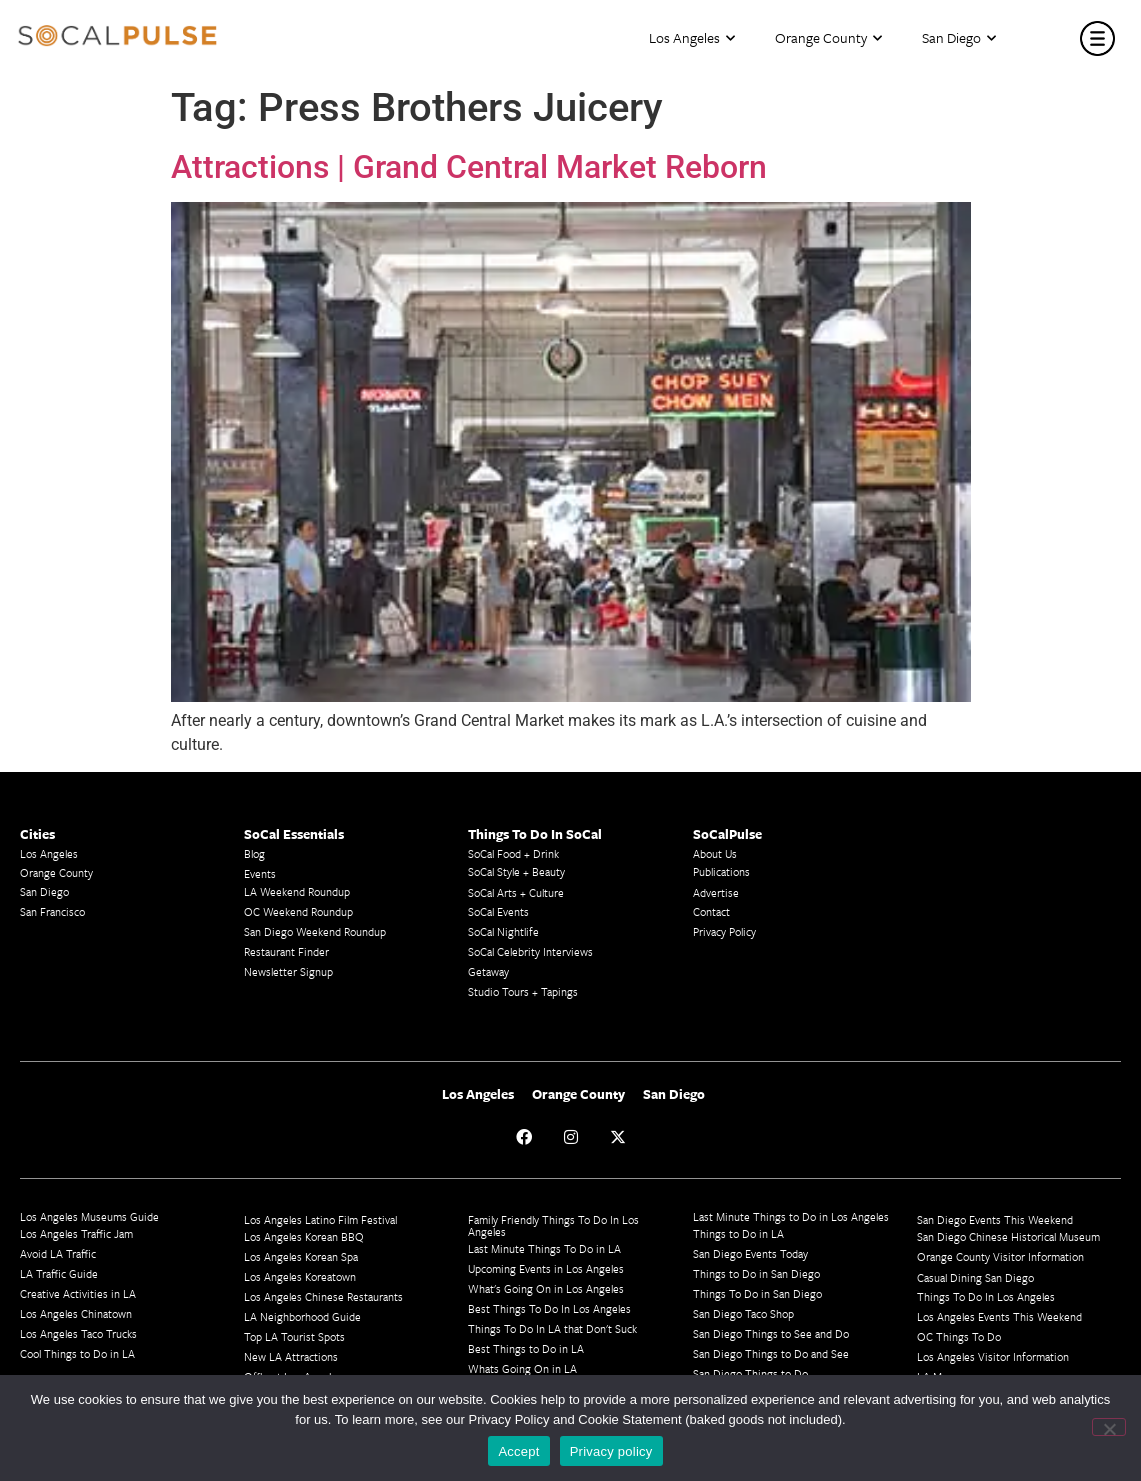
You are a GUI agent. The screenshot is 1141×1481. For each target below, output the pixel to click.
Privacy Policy (724, 931)
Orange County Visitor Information (1000, 1256)
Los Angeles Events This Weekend (999, 1316)
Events (260, 873)
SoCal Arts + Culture (516, 892)
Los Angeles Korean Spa (301, 1256)
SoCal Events (498, 911)
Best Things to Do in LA (526, 1348)
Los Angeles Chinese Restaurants (323, 1296)
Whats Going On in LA (522, 1368)
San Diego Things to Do (750, 1373)
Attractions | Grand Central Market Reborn (469, 167)
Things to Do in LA (738, 1233)
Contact (711, 911)
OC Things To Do (959, 1336)
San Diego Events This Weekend (995, 1219)
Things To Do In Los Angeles (986, 1296)
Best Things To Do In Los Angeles (549, 1308)
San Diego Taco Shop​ (743, 1313)
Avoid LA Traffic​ (58, 1253)
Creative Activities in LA (78, 1293)
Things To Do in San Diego (757, 1293)
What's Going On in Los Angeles (546, 1288)
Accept (518, 1451)
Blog (254, 853)
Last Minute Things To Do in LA (544, 1248)
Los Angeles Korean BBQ (304, 1236)
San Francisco (52, 911)
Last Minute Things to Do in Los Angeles (791, 1216)
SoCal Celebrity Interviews (530, 951)
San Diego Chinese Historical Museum (1008, 1236)
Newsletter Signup (288, 971)
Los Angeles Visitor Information (993, 1356)
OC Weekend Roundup (298, 911)
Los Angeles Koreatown (300, 1276)
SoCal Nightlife (503, 931)
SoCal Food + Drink (513, 853)
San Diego (959, 38)
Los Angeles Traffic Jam (76, 1233)
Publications (721, 871)
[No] (1109, 1427)
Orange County (828, 38)
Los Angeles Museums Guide (89, 1216)
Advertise (716, 892)
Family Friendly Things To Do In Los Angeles (553, 1225)
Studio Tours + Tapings (523, 991)
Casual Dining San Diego (975, 1277)
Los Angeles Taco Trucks (78, 1333)
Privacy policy (611, 1451)
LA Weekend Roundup (297, 891)
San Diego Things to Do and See (771, 1353)
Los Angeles (692, 38)
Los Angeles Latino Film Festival (320, 1219)
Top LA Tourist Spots (294, 1336)
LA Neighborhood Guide (302, 1316)
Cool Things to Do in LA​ (77, 1353)
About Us (715, 853)
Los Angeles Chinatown (76, 1313)
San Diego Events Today (750, 1253)
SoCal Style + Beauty (516, 871)
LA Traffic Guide (59, 1273)
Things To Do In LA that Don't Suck (552, 1328)
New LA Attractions (291, 1356)
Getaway (488, 971)
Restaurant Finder (286, 951)
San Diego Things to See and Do (771, 1333)
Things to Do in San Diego (756, 1273)
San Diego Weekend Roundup (315, 931)
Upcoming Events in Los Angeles (546, 1268)
